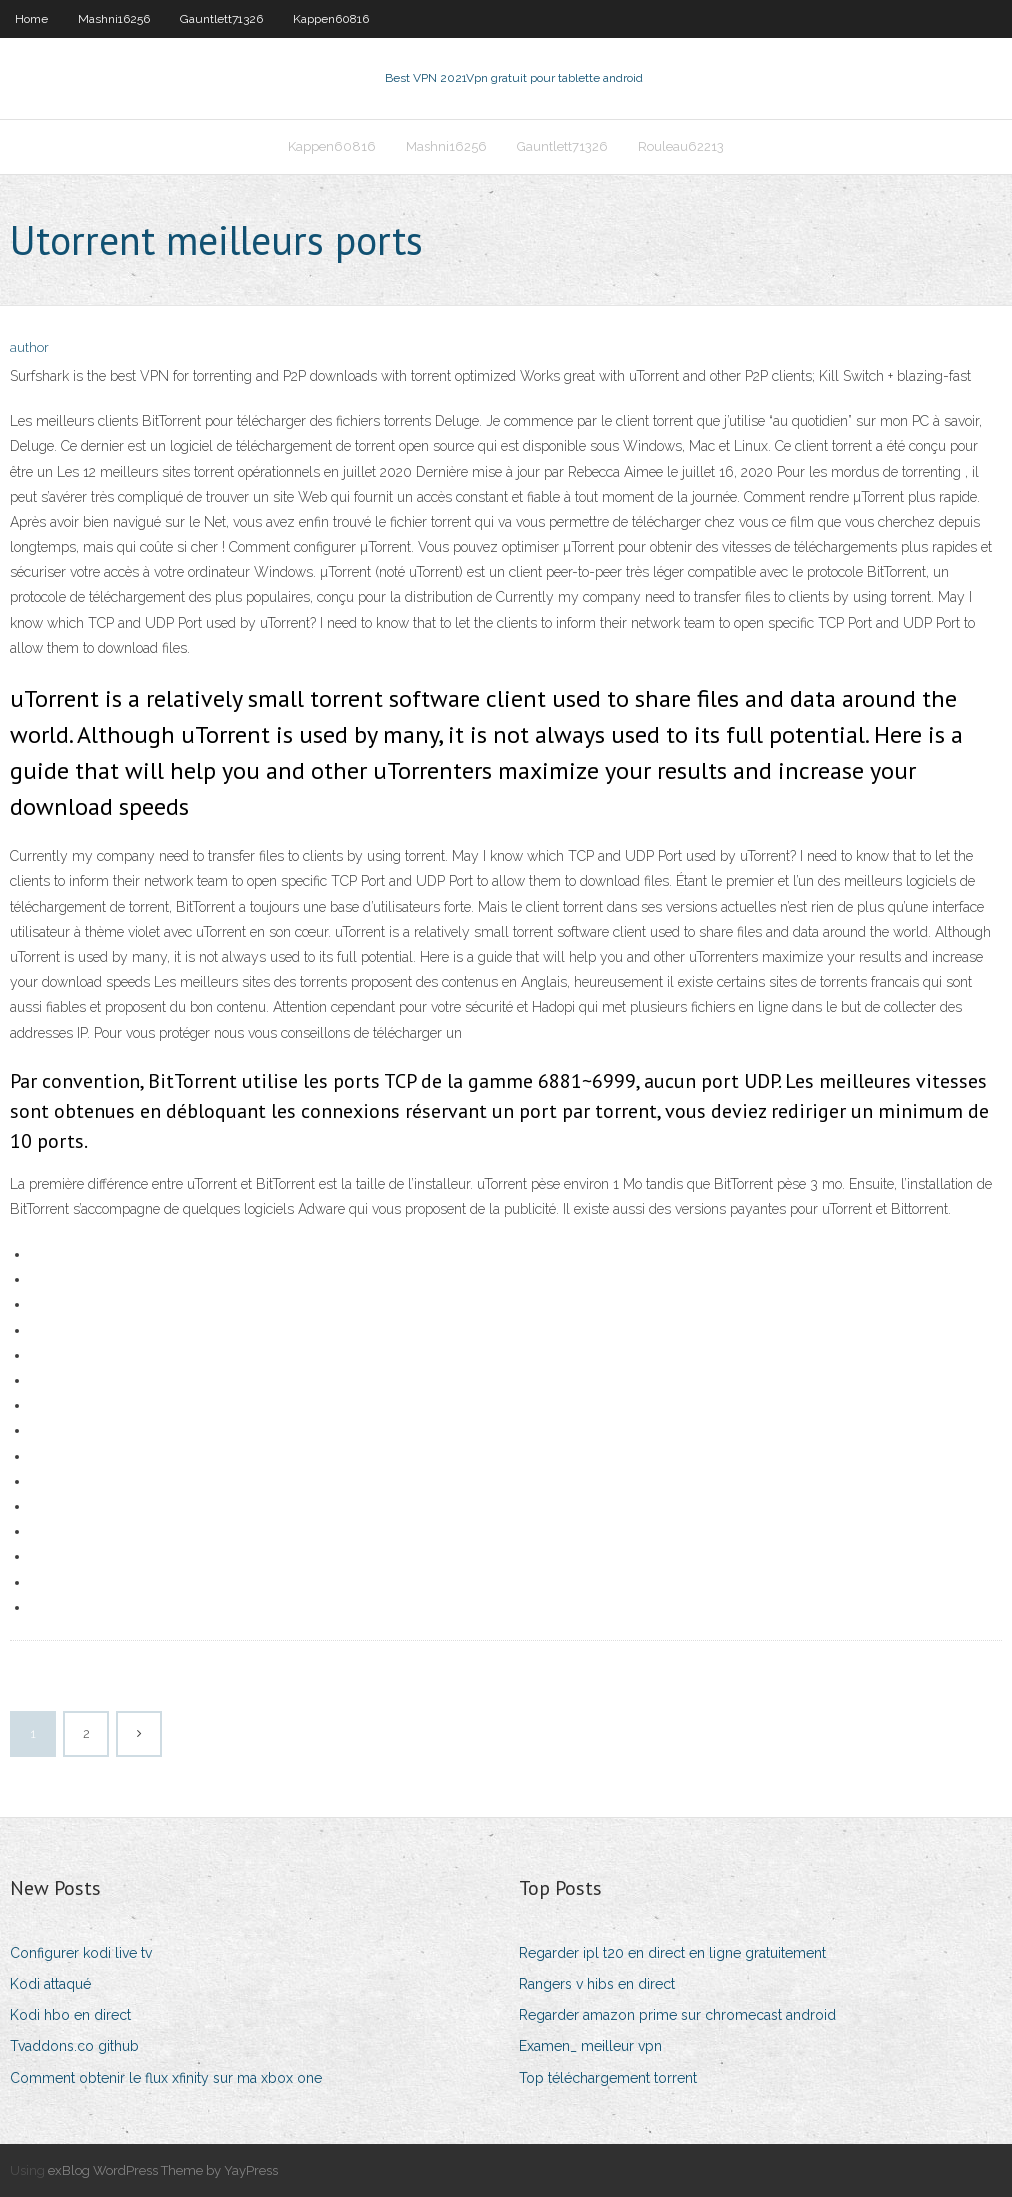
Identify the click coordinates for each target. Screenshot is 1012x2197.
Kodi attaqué (50, 1984)
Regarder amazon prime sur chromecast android (677, 2015)
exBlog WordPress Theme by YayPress (163, 2170)
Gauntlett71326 (221, 19)
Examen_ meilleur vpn (590, 2046)
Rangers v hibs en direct (597, 1984)
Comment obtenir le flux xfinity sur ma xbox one (166, 2078)
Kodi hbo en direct (70, 2015)
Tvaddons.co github (74, 2046)
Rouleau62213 (681, 146)
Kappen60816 (331, 19)
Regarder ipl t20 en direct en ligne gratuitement (672, 1953)
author (29, 347)
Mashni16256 (114, 19)
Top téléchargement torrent (608, 2078)
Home (31, 19)
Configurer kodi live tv (81, 1953)
